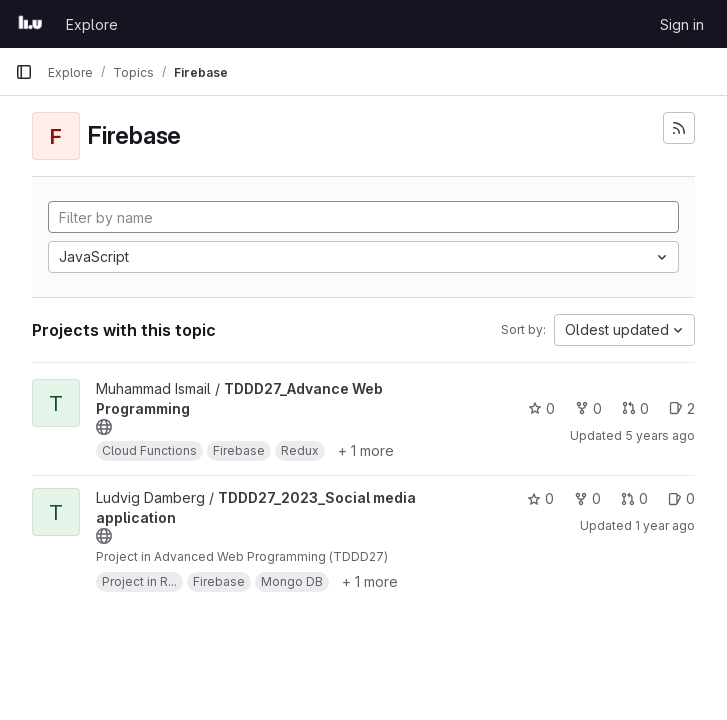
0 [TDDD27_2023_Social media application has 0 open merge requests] (634, 498)
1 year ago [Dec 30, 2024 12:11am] (665, 525)
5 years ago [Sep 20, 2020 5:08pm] (660, 435)
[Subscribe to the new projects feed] (679, 128)
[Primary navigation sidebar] (24, 72)
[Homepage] (30, 24)
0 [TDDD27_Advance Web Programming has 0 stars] (541, 408)
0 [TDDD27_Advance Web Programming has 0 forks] (588, 408)
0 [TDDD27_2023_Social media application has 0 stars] (540, 498)
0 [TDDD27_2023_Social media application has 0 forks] (587, 498)
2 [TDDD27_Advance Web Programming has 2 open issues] (682, 408)
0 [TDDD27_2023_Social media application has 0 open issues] (681, 498)
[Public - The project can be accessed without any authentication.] (104, 427)
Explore (92, 24)
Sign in (682, 24)
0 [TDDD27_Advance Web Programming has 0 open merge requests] (635, 408)
